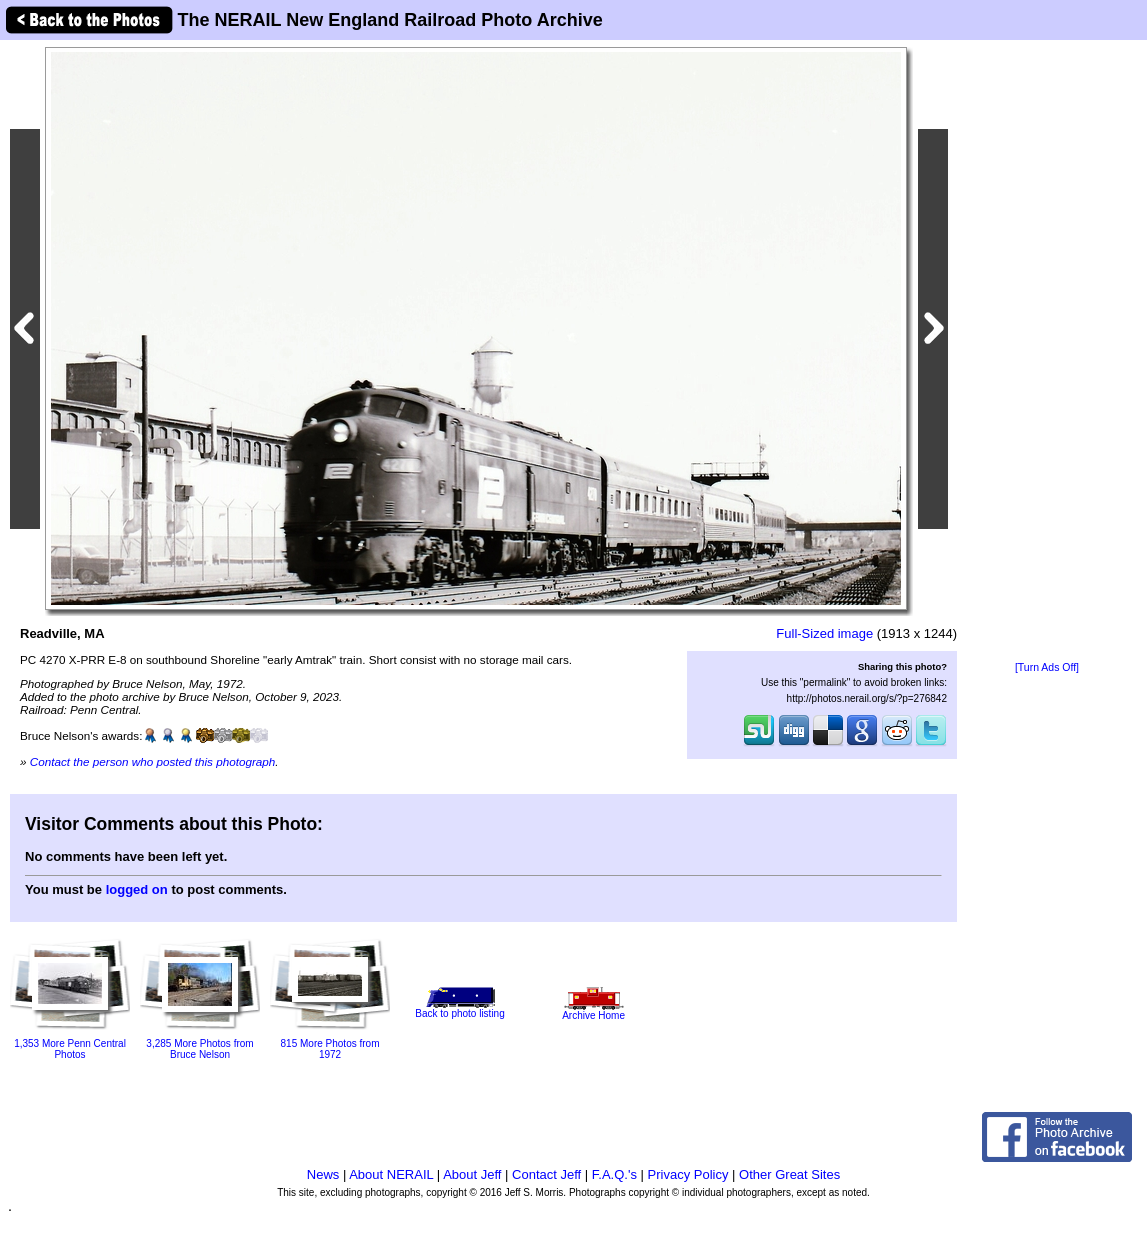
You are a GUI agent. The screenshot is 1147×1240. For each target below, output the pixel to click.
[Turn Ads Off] (1047, 667)
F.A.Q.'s (614, 1174)
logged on (137, 889)
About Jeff (472, 1174)
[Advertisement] (1047, 352)
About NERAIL (391, 1174)
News (323, 1174)
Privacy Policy (688, 1174)
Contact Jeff (546, 1174)
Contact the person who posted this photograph (153, 761)
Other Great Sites (789, 1174)
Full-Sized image (824, 633)
